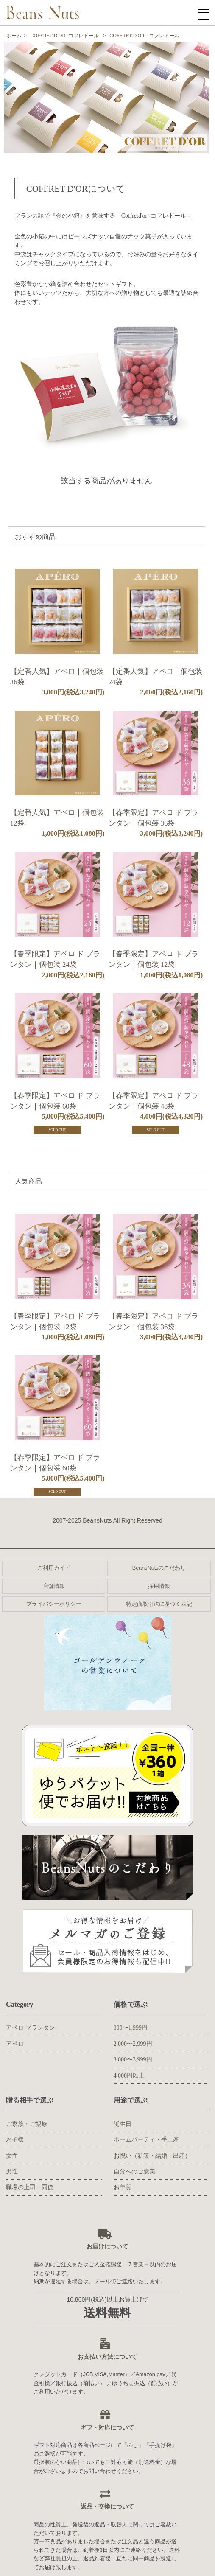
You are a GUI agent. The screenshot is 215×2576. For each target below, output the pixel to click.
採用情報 (159, 1586)
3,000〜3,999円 (133, 2059)
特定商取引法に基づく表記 (159, 1604)
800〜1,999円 (131, 2027)
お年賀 (122, 2187)
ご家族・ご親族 (26, 2124)
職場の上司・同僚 (29, 2187)
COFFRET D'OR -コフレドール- (65, 36)
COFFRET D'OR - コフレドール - (145, 36)
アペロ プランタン (30, 2027)
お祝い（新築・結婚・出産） (152, 2156)
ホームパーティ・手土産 (146, 2139)
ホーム (14, 36)
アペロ (15, 2044)
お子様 (15, 2139)
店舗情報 (54, 1586)
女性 (12, 2156)
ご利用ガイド (53, 1568)
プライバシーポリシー (53, 1604)
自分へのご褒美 (134, 2171)
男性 (12, 2171)
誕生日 (122, 2124)
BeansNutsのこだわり (159, 1568)
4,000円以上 (129, 2075)
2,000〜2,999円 (133, 2044)
